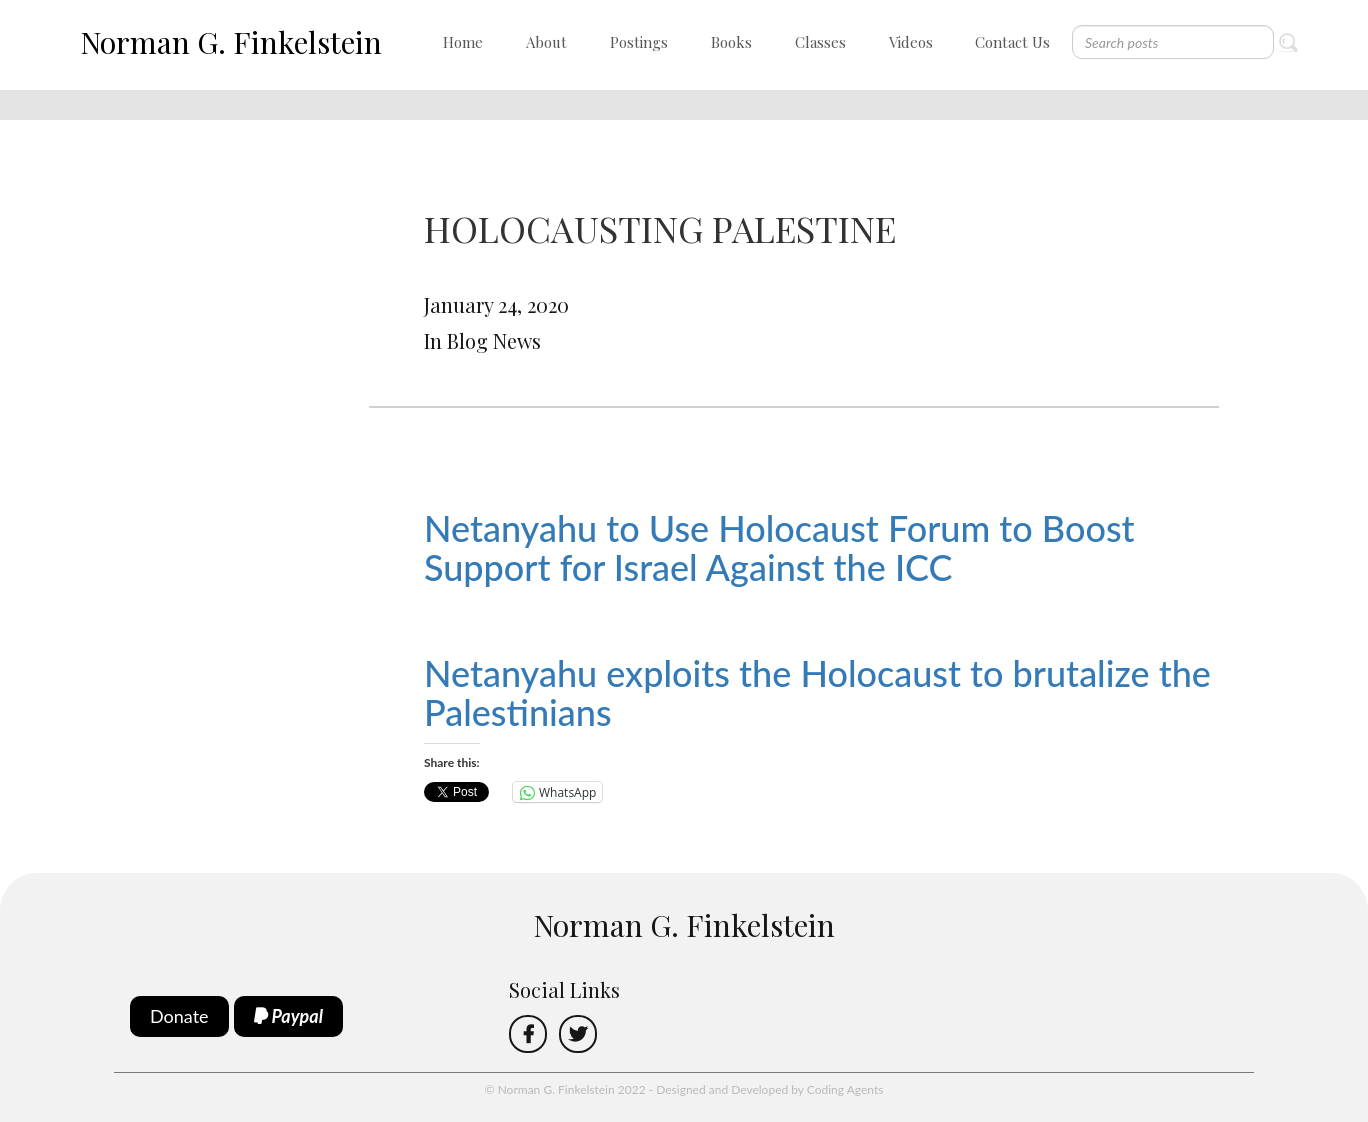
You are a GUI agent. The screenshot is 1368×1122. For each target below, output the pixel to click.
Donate (179, 1016)
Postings (639, 42)
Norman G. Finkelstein (231, 42)
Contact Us (1012, 42)
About (546, 42)
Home (463, 42)
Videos (911, 42)
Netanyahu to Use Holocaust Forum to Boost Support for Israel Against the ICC (779, 548)
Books (731, 42)
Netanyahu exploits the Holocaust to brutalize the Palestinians (817, 693)
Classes (820, 42)
